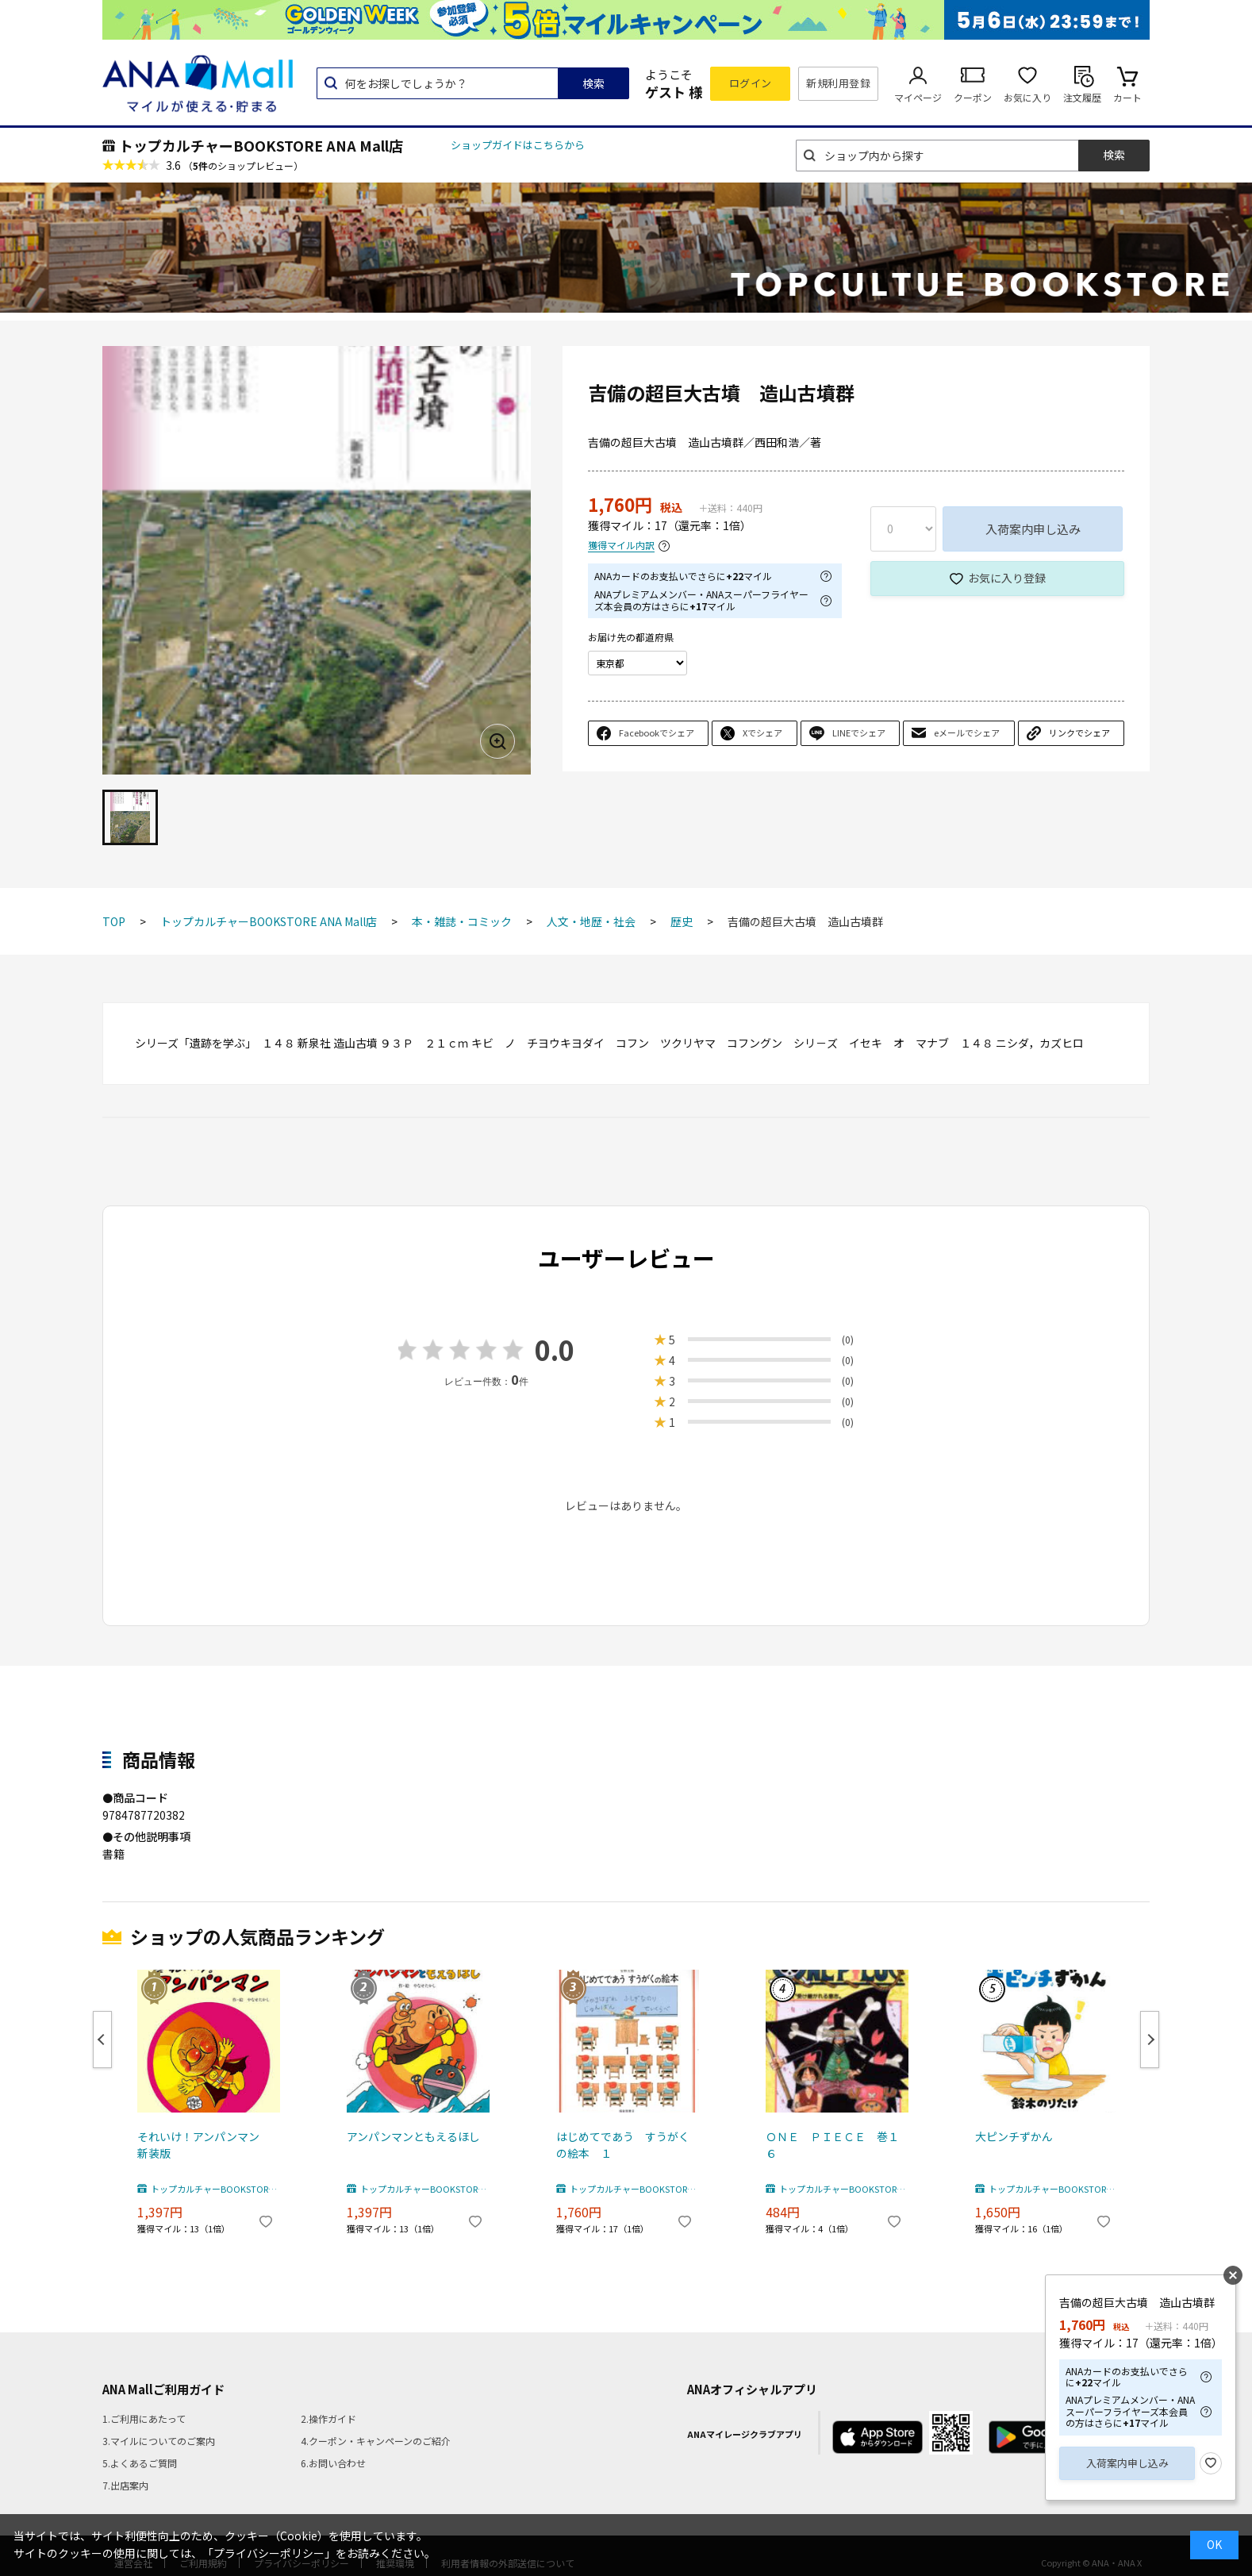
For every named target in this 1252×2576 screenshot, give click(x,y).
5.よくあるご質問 (139, 2463)
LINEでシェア (858, 732)
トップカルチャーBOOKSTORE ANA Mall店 (261, 145)
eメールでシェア (967, 732)
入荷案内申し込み (1033, 529)
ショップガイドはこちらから (518, 144)
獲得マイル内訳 (621, 546)
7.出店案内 (125, 2485)
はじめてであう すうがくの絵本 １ (622, 2144)
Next (1149, 2039)
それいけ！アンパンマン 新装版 (204, 2144)
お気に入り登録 (1007, 578)
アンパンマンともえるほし (413, 2136)
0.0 (554, 1349)
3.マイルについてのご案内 (158, 2440)
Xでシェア (762, 732)
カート (1127, 97)
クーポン (973, 97)
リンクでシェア (1079, 732)
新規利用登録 (838, 82)
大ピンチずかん (1014, 2136)
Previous (102, 2039)
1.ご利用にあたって (144, 2418)
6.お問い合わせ (333, 2463)
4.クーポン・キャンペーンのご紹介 (376, 2440)
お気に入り (1027, 97)
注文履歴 (1082, 97)
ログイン (750, 82)
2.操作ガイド (328, 2418)
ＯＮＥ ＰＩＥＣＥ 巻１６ (832, 2144)
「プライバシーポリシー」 (269, 2553)
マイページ (918, 97)
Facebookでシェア (656, 732)
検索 (593, 83)
